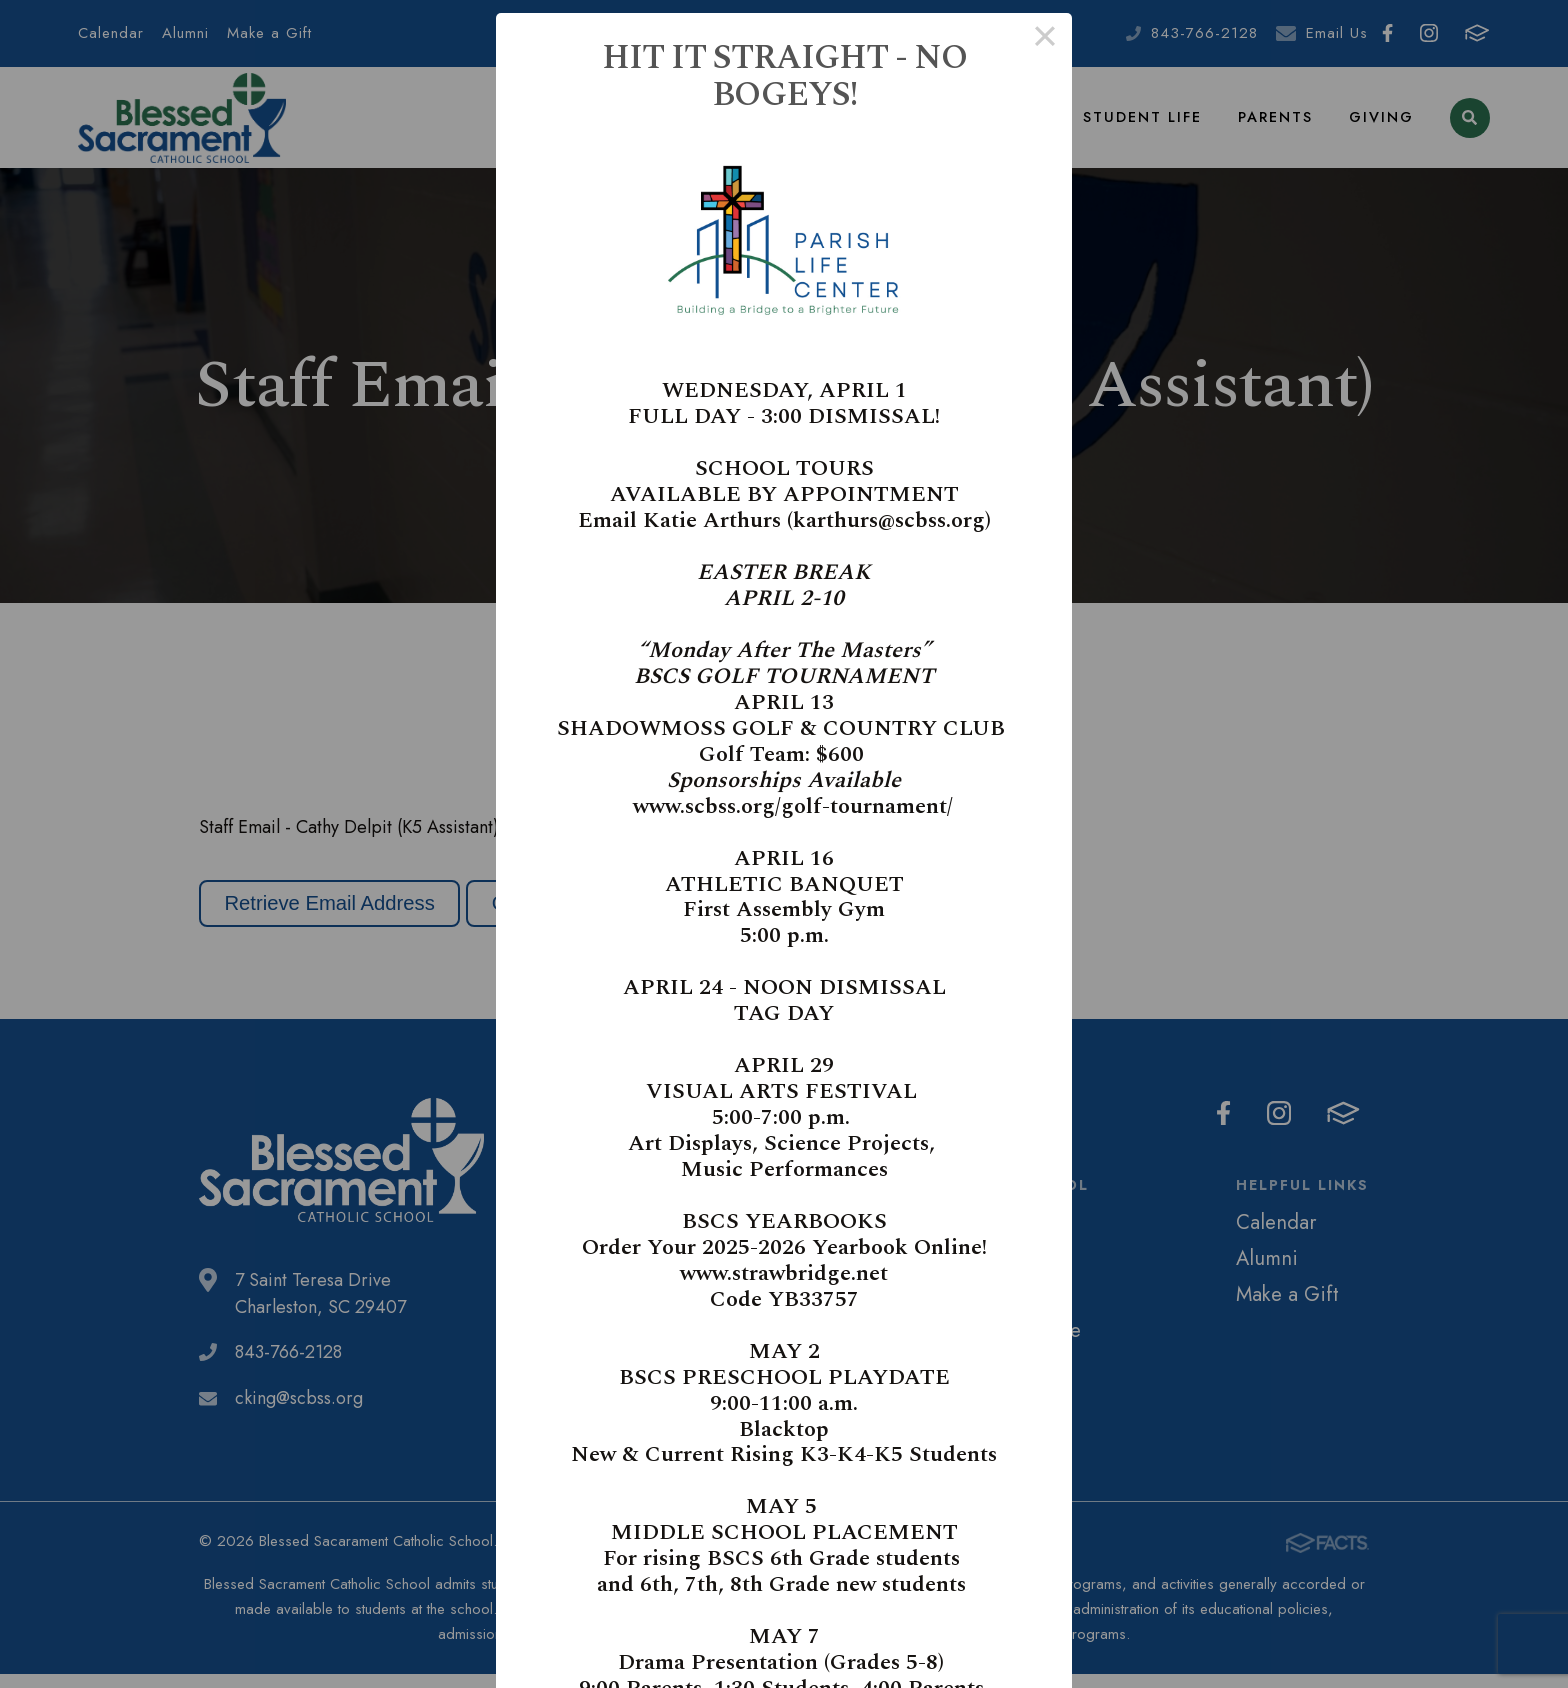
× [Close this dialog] (1044, 40)
